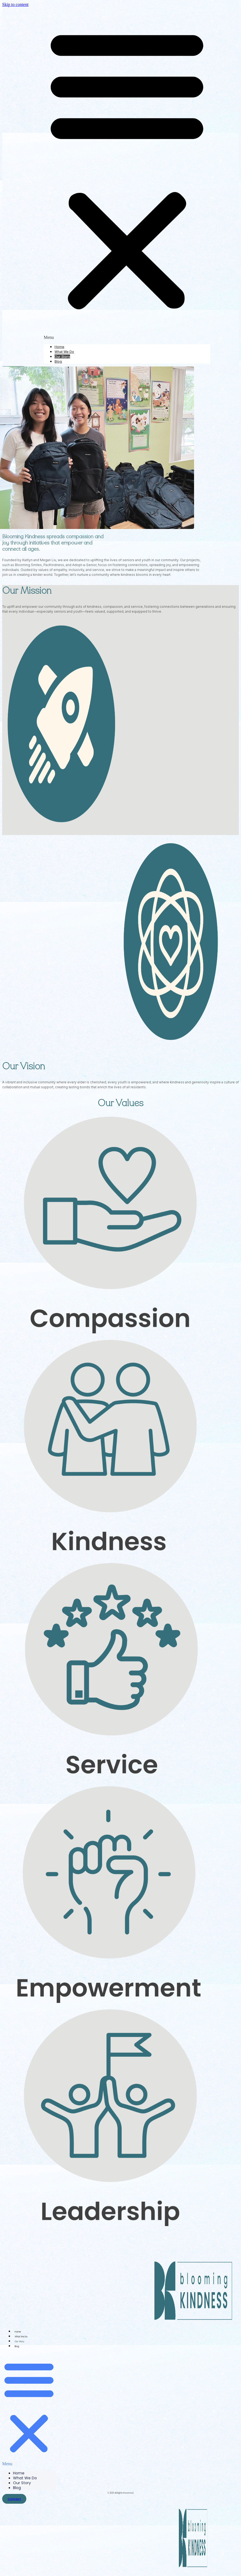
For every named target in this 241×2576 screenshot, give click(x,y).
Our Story (62, 357)
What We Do (64, 352)
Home (59, 347)
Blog (58, 361)
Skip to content (15, 4)
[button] (127, 170)
